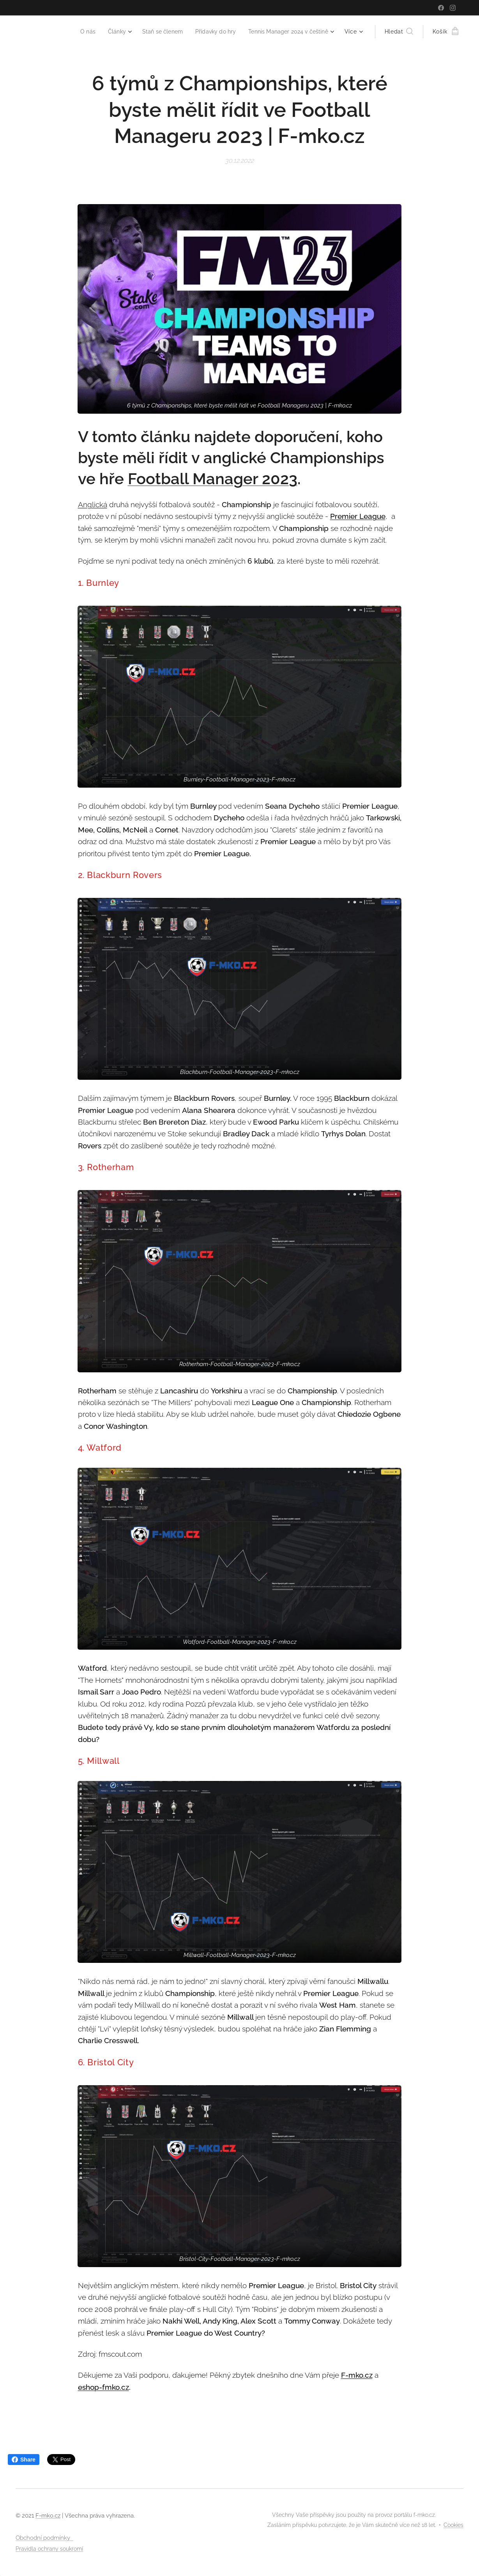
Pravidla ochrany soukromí (49, 2549)
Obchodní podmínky (44, 2537)
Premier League (357, 516)
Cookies (453, 2525)
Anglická (92, 504)
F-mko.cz (357, 2375)
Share (23, 2459)
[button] (399, 31)
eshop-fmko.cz (103, 2387)
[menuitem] (76, 31)
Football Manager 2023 (212, 478)
